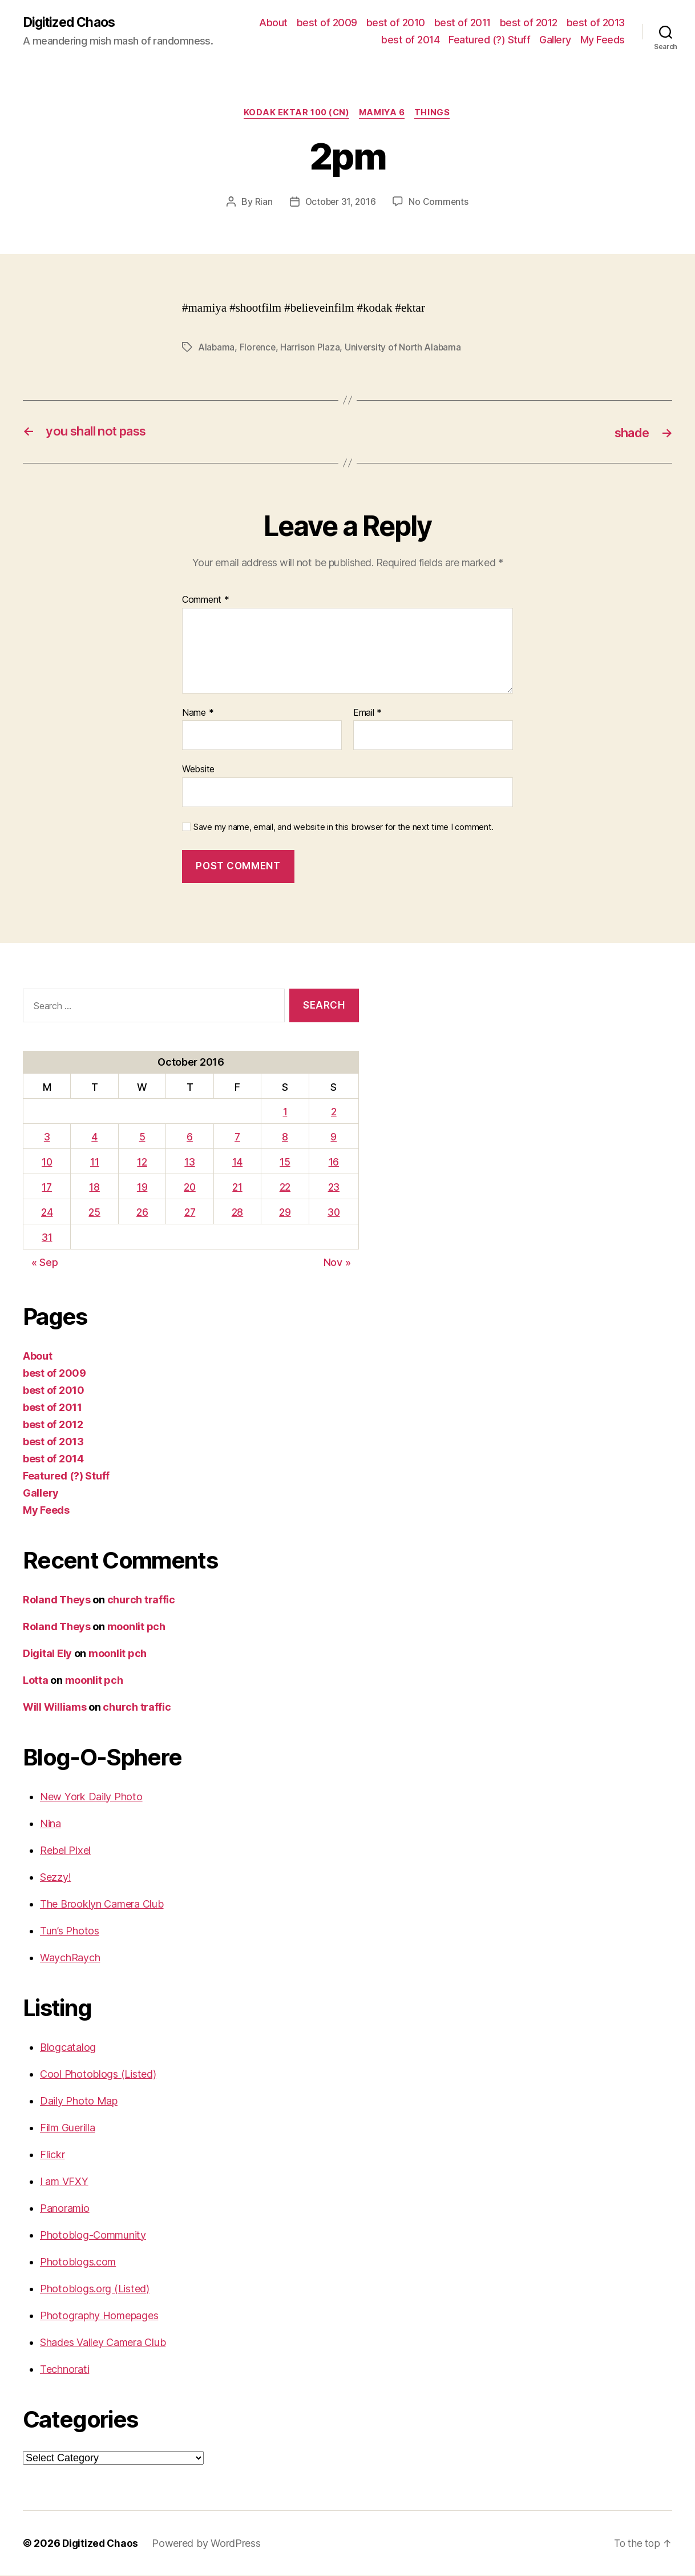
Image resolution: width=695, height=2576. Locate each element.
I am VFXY (64, 2182)
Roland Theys (57, 1600)
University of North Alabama (405, 348)
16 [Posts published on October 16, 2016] (333, 1163)
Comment (205, 601)
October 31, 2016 (340, 203)
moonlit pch (136, 1627)
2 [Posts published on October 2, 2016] (333, 1113)
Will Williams (55, 1708)
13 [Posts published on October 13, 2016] (188, 1163)
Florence (258, 348)
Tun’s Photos (69, 1931)
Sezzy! (55, 1878)
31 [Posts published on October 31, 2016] (46, 1238)
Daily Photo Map (79, 2101)
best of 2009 (327, 23)
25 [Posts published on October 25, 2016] (93, 1213)
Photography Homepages (99, 2316)
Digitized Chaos (71, 23)
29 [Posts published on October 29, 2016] (283, 1213)
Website (198, 770)
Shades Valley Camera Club (102, 2343)
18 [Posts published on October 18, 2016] (93, 1188)
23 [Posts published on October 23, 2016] (332, 1188)
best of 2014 (410, 40)
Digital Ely (47, 1654)
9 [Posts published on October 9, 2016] (333, 1138)
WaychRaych (70, 1958)
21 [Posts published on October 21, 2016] (236, 1188)
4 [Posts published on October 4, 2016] (94, 1138)
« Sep (44, 1263)
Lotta (36, 1681)
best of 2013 (596, 23)
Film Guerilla (67, 2128)
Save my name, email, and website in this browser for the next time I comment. (343, 828)
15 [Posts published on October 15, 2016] (283, 1163)
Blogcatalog (68, 2048)
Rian (262, 203)
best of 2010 (395, 23)
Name (197, 713)
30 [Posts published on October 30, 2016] (332, 1213)
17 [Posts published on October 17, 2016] (46, 1188)
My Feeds (602, 40)
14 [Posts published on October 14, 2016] (237, 1163)
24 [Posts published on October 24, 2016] (46, 1213)
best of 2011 (462, 23)
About (273, 23)
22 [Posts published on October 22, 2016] (283, 1188)
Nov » (337, 1263)
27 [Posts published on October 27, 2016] (188, 1213)
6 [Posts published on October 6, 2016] (188, 1138)
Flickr (52, 2155)
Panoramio (65, 2209)
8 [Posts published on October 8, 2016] (284, 1138)
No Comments (440, 203)
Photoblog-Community (93, 2236)
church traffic (141, 1600)
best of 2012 (528, 23)
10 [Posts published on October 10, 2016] (46, 1163)
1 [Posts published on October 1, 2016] (283, 1113)
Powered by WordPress (208, 2544)
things (436, 114)
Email (367, 713)
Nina (50, 1824)
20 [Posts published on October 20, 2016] (189, 1188)
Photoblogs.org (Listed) (94, 2289)
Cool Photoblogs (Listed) (98, 2075)
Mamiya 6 (383, 114)
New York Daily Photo (91, 1797)
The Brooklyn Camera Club (102, 1904)
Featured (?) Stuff (489, 40)
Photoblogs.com (78, 2262)
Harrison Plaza (311, 348)
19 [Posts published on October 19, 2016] (140, 1188)
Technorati (64, 2370)
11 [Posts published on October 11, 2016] (93, 1163)
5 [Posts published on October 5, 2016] (141, 1138)
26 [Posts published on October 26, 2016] (140, 1213)
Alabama (216, 348)
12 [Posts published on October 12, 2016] (141, 1163)
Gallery (555, 40)
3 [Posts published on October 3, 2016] (46, 1138)
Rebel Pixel (65, 1851)
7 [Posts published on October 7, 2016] (237, 1138)
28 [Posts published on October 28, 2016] (237, 1213)
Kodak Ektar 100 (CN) (294, 114)
